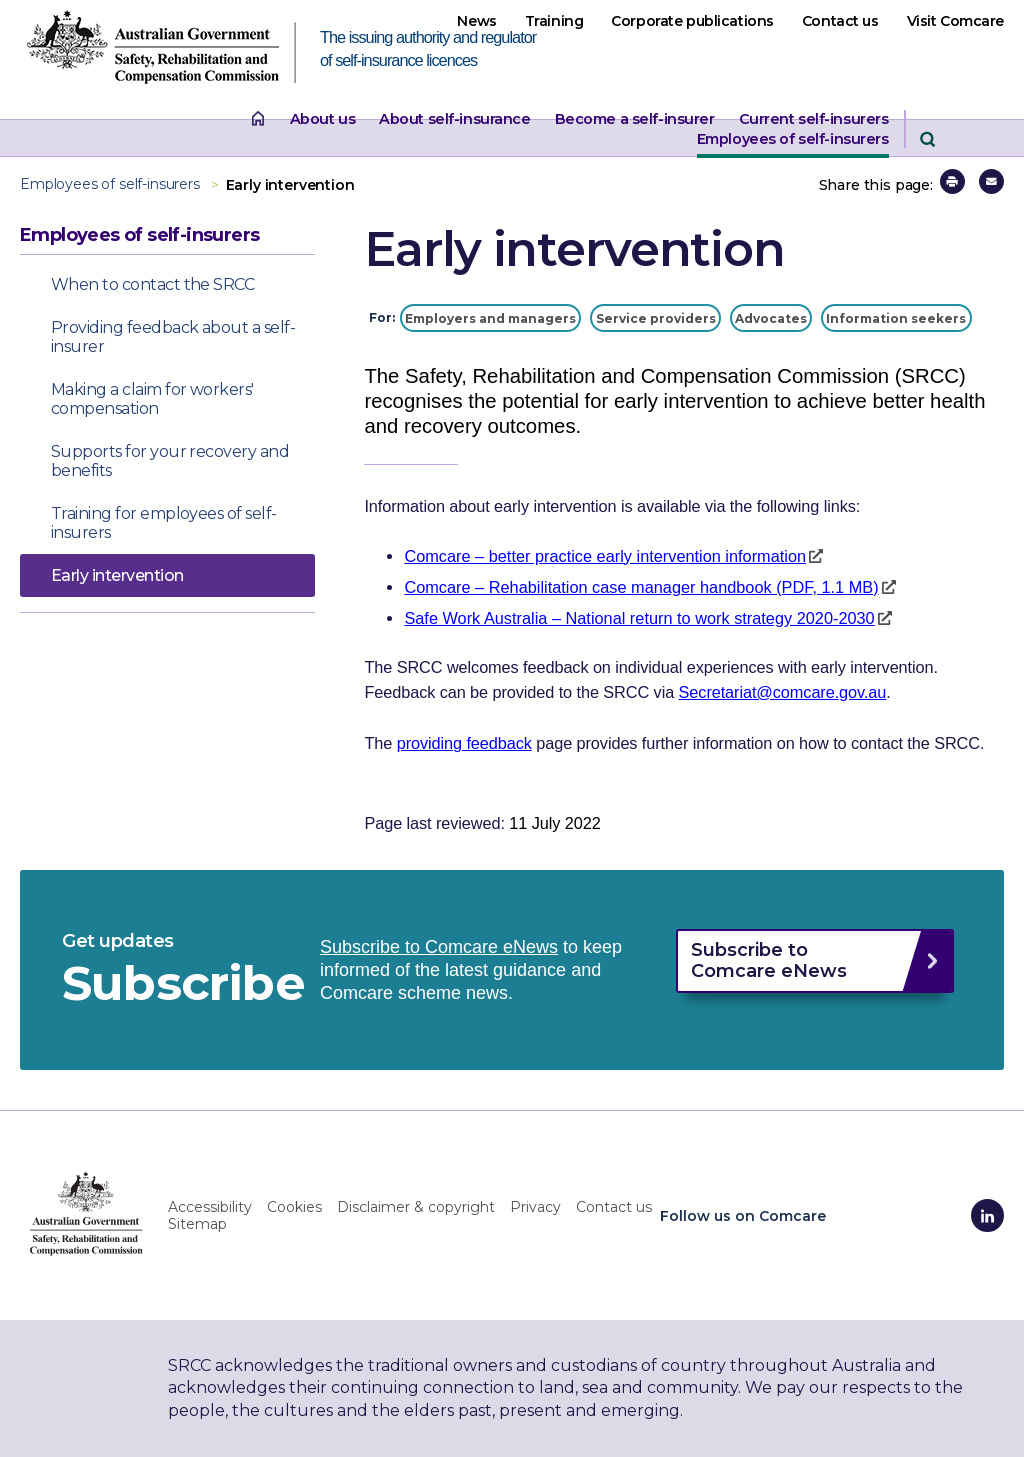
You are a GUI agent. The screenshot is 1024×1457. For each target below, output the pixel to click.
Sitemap (197, 1224)
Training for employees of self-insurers (164, 523)
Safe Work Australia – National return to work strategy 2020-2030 (639, 618)
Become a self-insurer (635, 119)
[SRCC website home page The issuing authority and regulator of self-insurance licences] (170, 52)
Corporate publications (692, 21)
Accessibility (210, 1207)
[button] (952, 181)
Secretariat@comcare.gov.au (783, 692)
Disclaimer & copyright (416, 1207)
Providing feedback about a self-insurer (173, 337)
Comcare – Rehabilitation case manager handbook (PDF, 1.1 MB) (641, 587)
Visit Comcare (955, 21)
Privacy (535, 1207)
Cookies (294, 1207)
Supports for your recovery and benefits (170, 461)
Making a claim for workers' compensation (152, 399)
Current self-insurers (814, 119)
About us (323, 119)
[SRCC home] (86, 1212)
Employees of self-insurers (793, 139)
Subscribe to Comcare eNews (439, 947)
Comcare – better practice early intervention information (605, 556)
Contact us (840, 21)
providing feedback (464, 743)
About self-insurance (454, 119)
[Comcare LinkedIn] (987, 1215)
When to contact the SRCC (152, 284)
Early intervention (117, 575)
